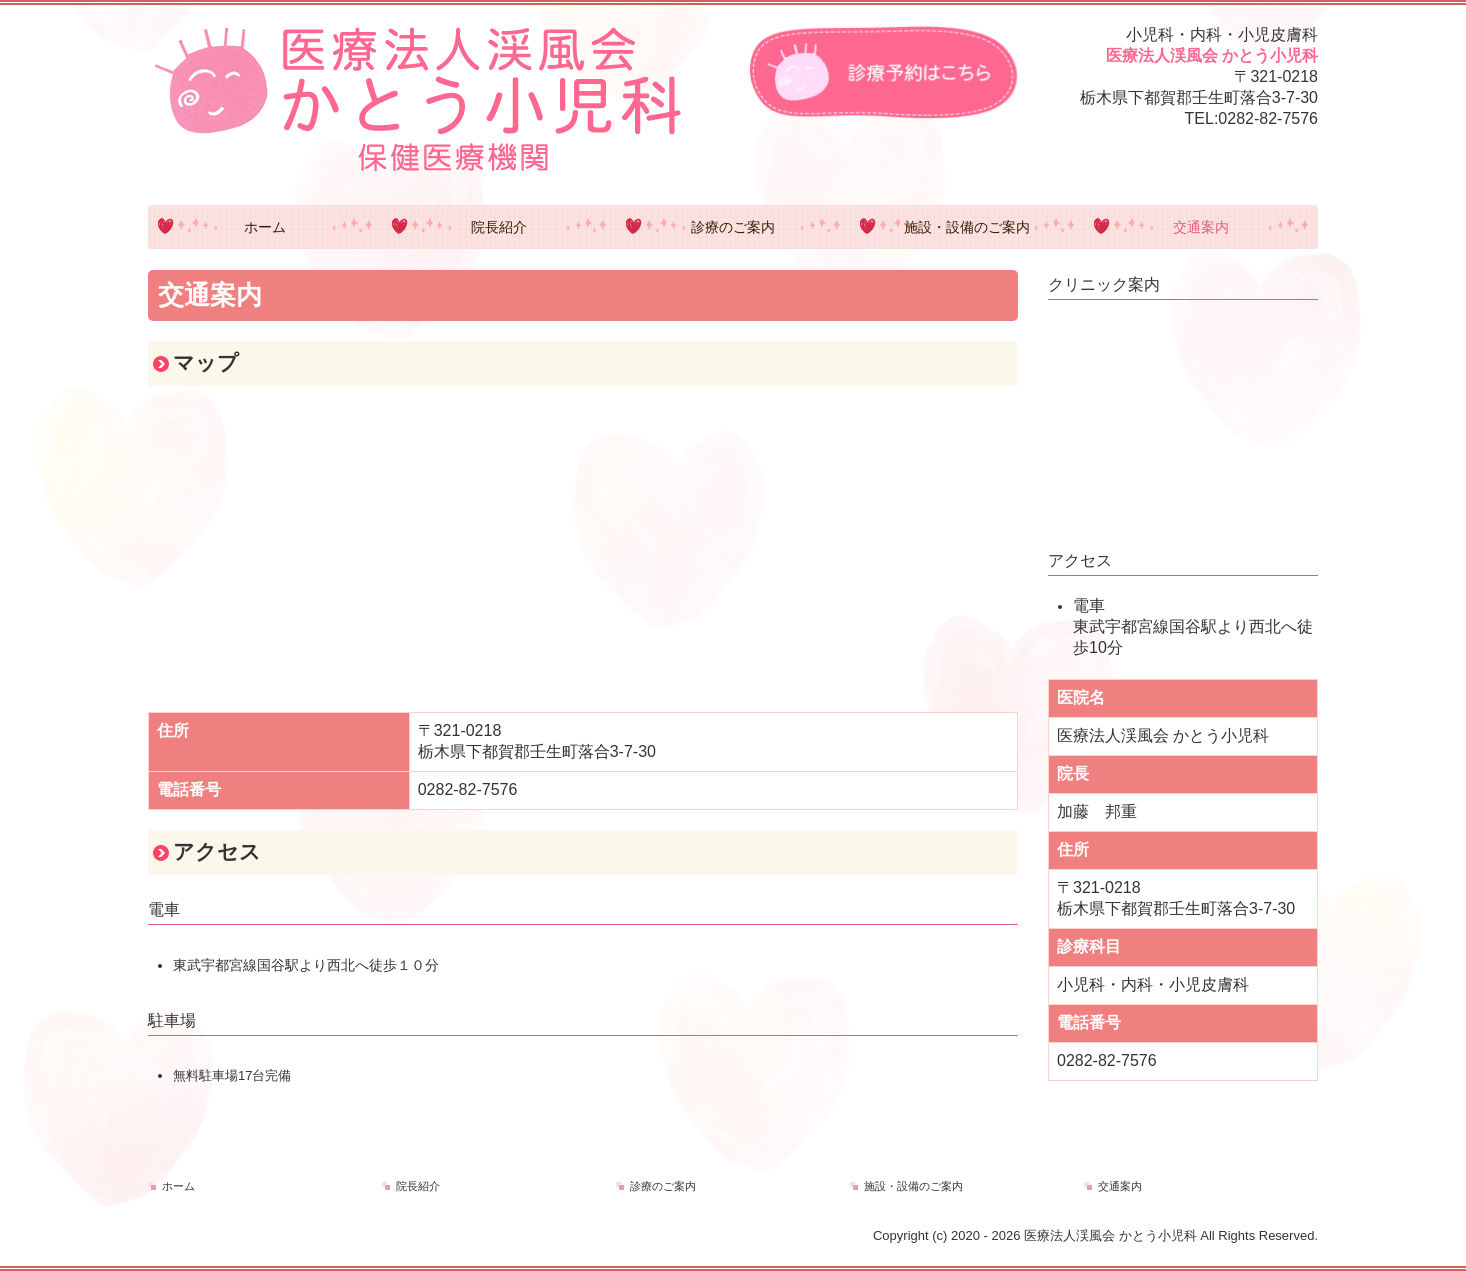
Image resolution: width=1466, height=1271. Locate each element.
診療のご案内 (733, 227)
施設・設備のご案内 (967, 227)
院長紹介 (499, 227)
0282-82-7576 (1268, 118)
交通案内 (1201, 227)
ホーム (265, 227)
